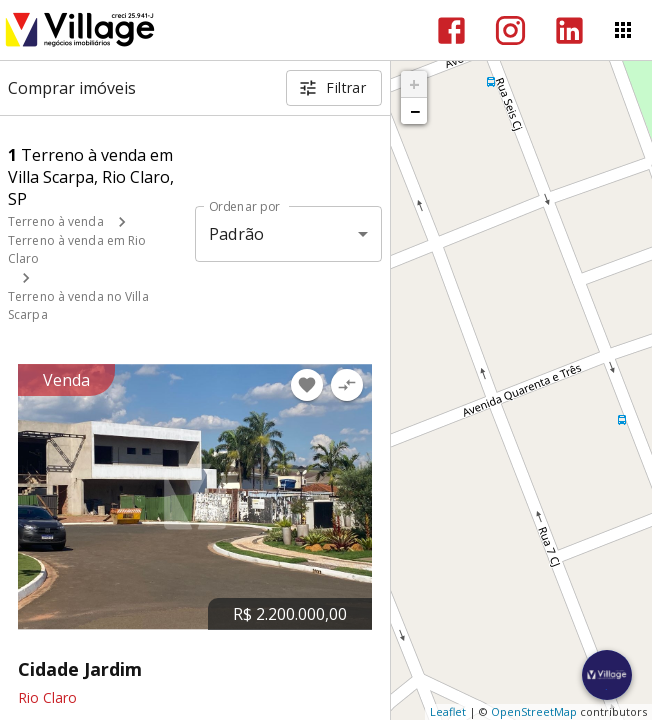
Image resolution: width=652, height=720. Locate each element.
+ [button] (414, 84)
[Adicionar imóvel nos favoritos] (307, 385)
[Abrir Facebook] (451, 30)
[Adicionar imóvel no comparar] (347, 385)
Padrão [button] (236, 234)
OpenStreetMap (534, 711)
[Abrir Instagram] (510, 30)
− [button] (415, 111)
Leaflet (448, 711)
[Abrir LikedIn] (569, 30)
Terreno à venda (56, 221)
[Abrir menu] (623, 30)
